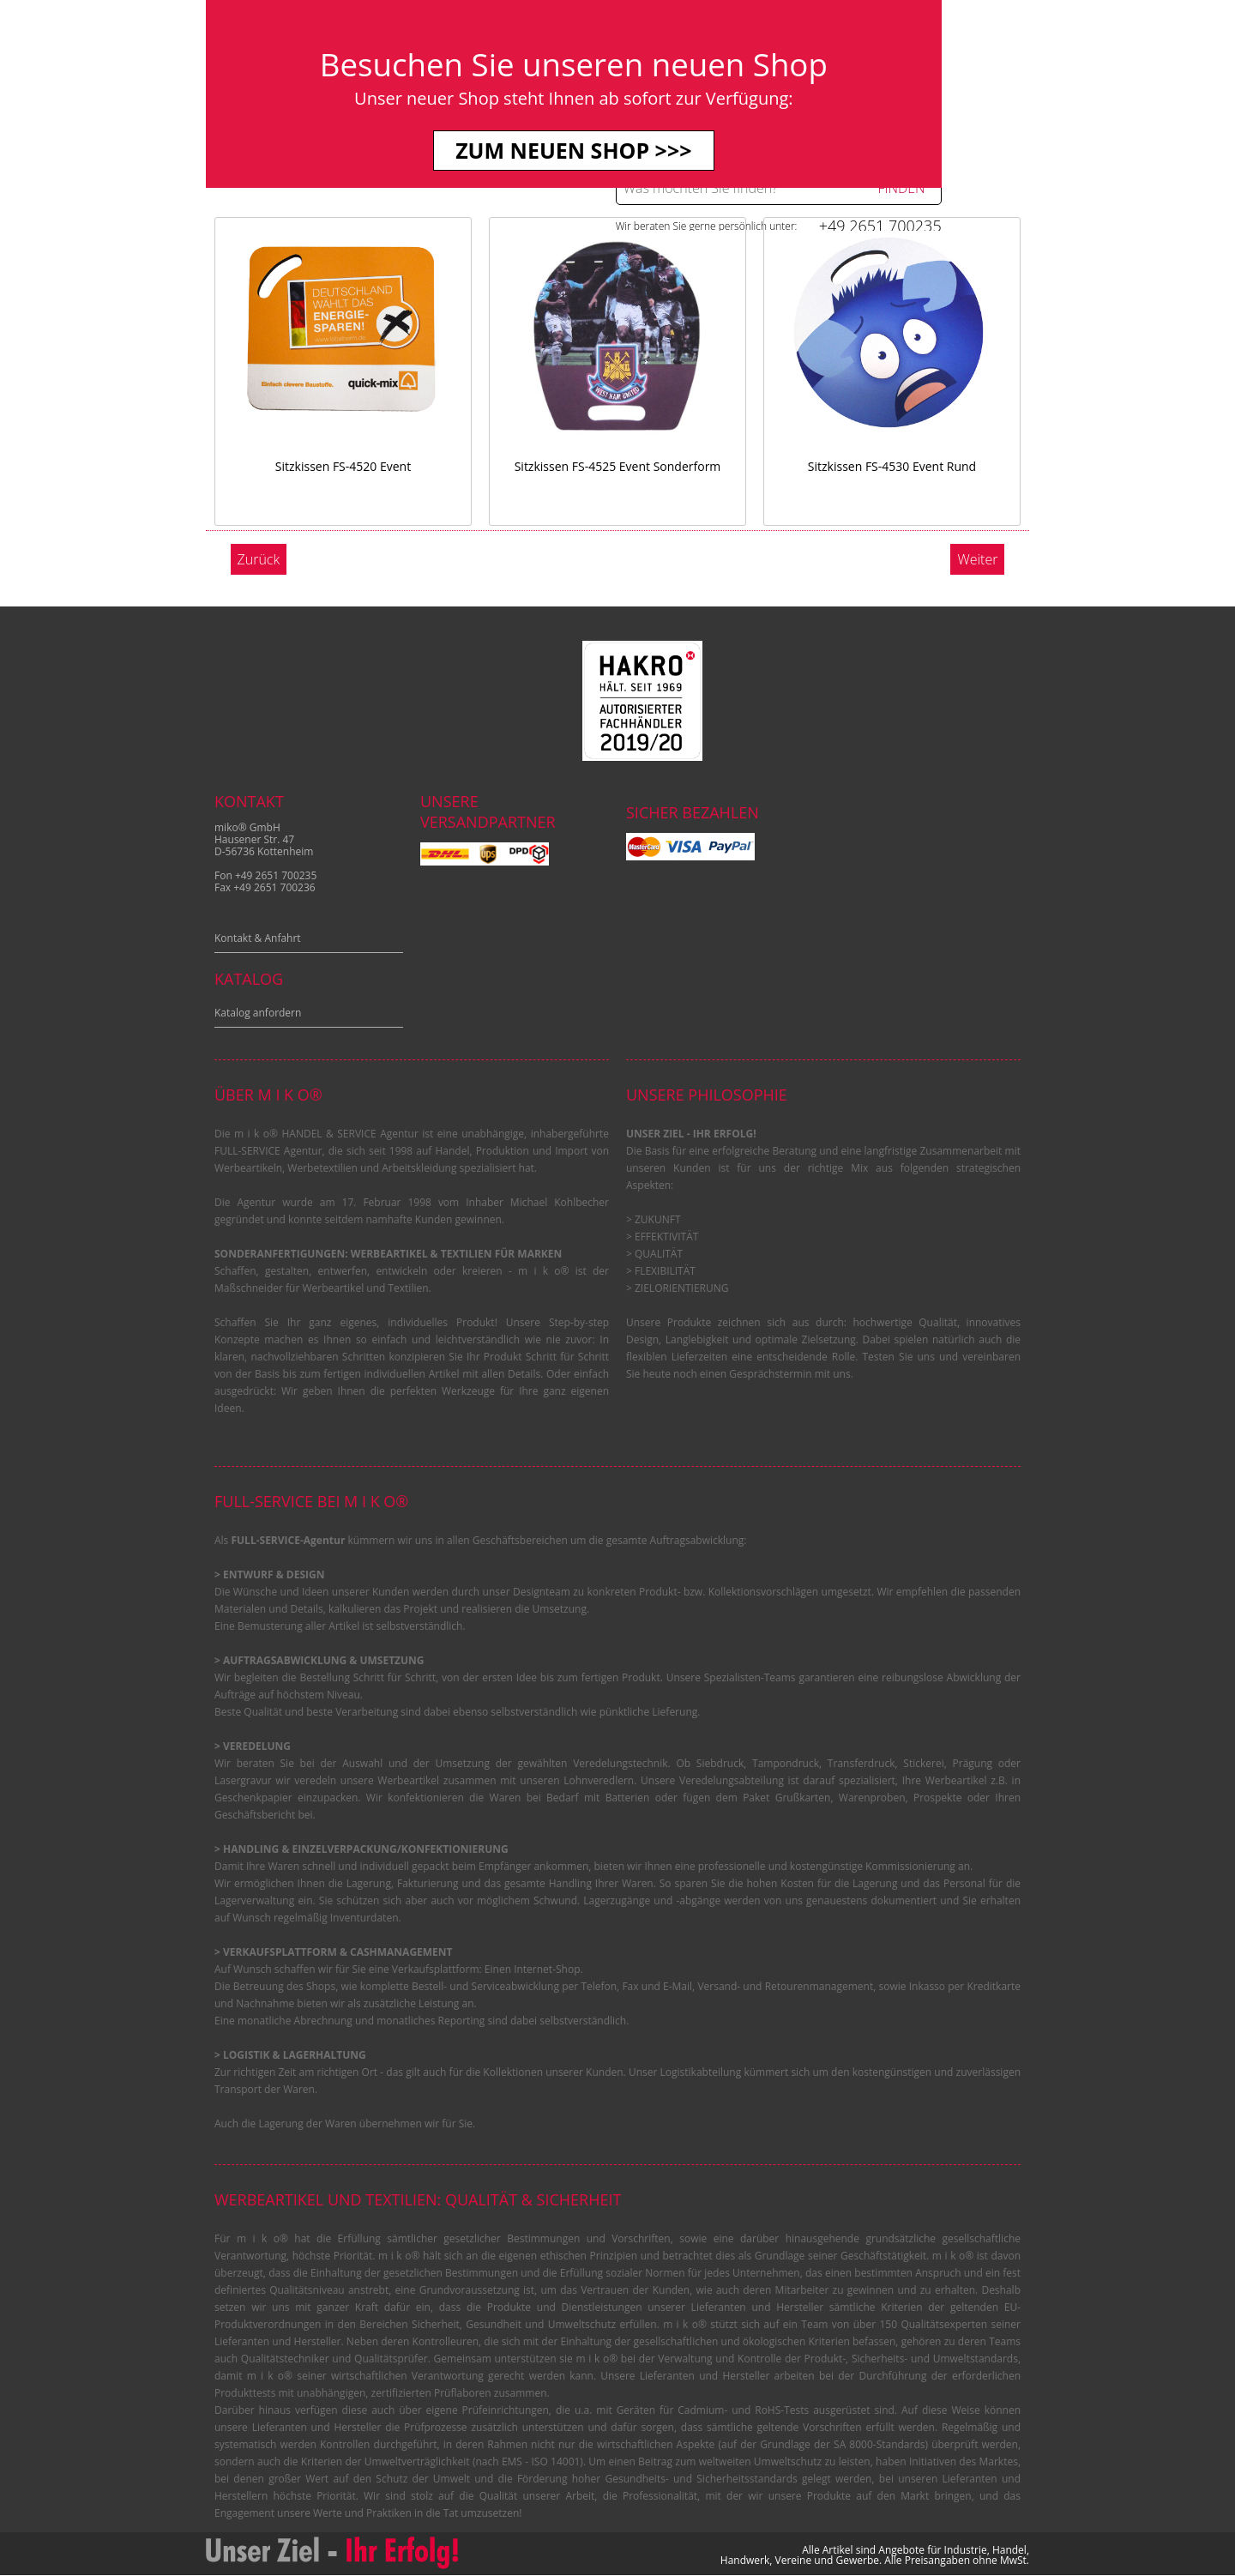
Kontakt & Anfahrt (257, 938)
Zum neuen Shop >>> (617, 150)
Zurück (259, 559)
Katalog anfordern (257, 1013)
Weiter (977, 559)
